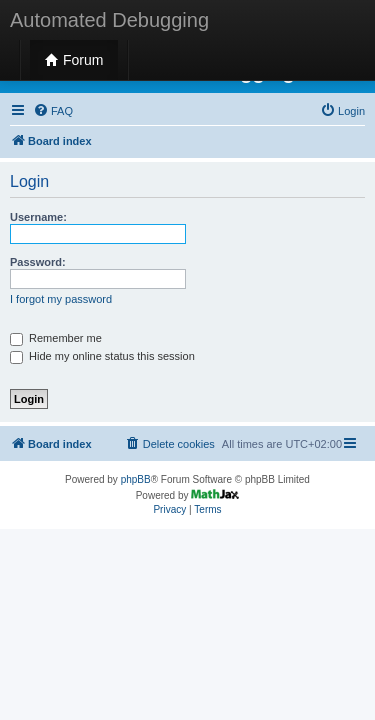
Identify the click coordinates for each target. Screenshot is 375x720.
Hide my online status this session (102, 356)
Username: (38, 217)
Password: (38, 262)
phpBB (136, 479)
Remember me (56, 338)
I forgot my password (61, 299)
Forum (74, 60)
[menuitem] (53, 111)
